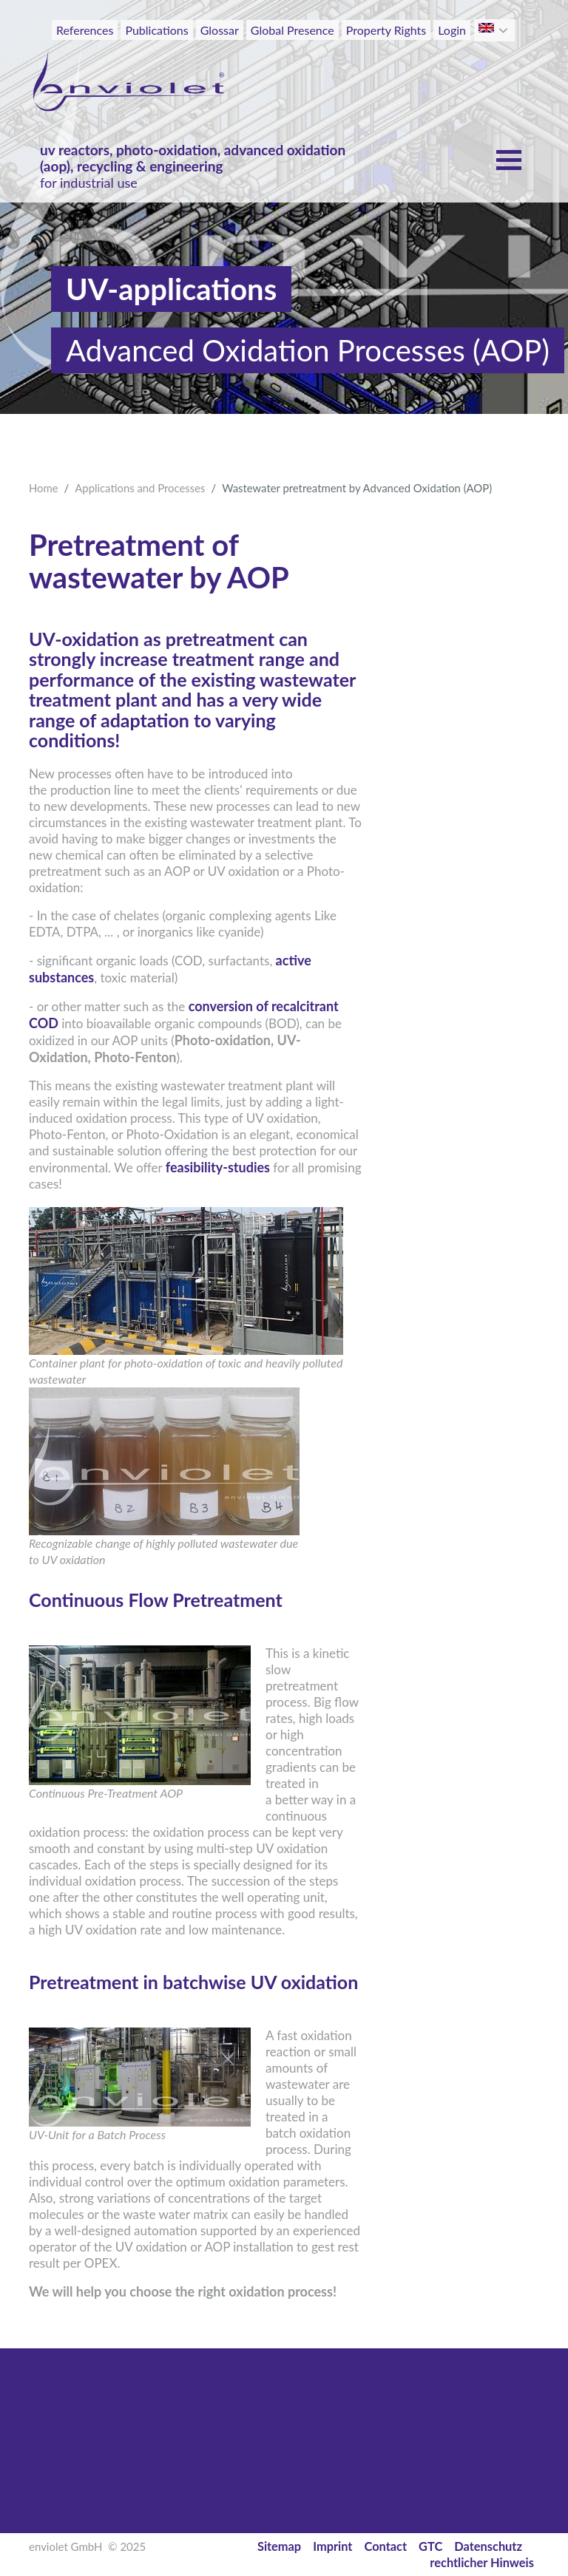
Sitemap (279, 2546)
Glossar (219, 30)
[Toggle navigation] (506, 57)
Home (43, 488)
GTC (430, 2546)
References (84, 30)
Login (452, 30)
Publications (156, 30)
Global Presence (292, 30)
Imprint (332, 2546)
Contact (385, 2546)
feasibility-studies (218, 1167)
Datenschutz (488, 2546)
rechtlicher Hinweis (482, 2562)
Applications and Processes (140, 488)
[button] (504, 30)
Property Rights (386, 30)
